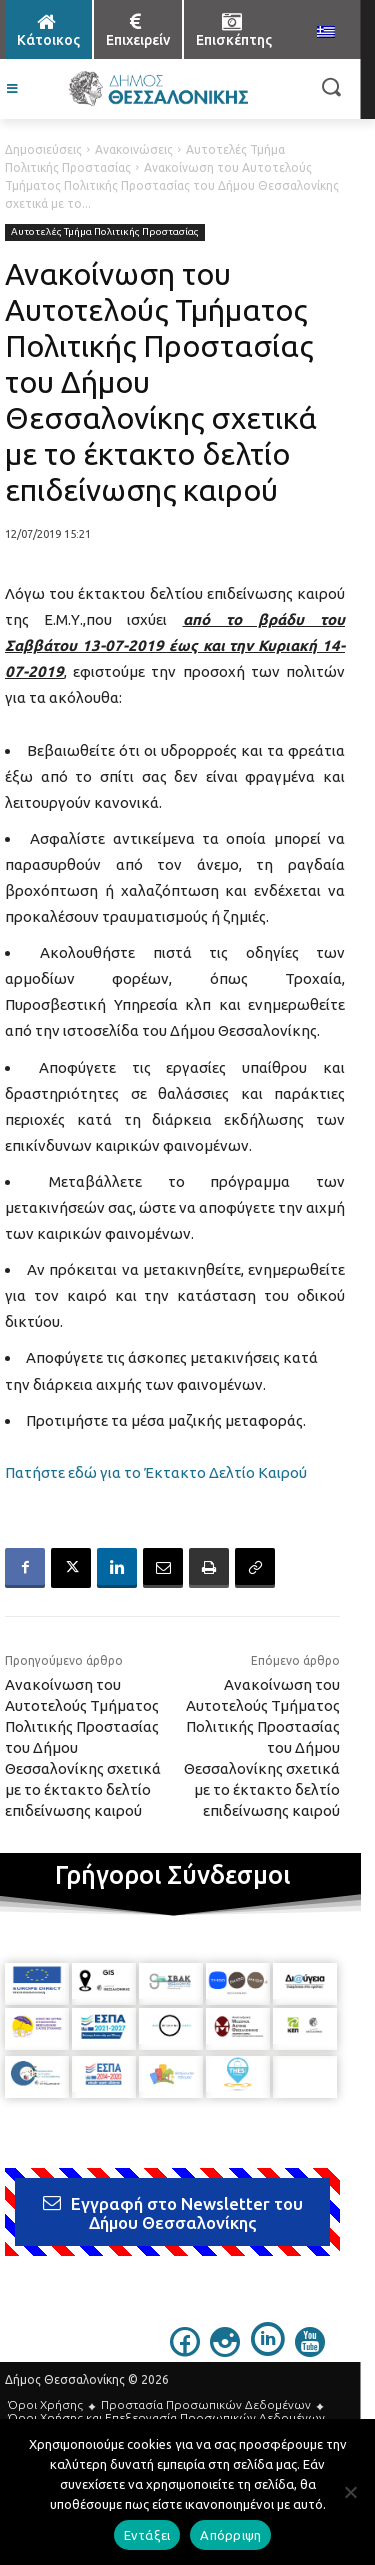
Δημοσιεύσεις (43, 149)
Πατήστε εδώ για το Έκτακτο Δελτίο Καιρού (156, 1472)
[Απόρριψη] (350, 2492)
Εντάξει (147, 2535)
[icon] (185, 2351)
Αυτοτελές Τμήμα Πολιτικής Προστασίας (105, 232)
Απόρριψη (230, 2535)
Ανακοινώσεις (134, 149)
